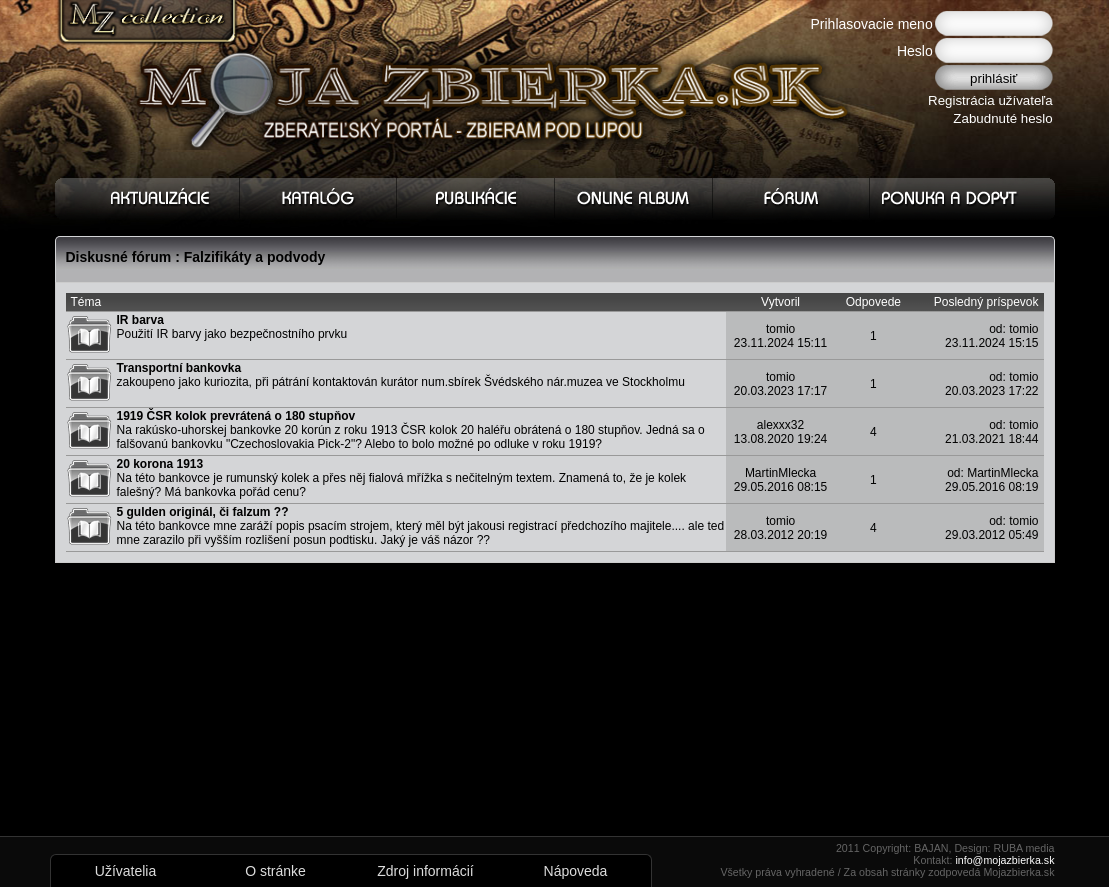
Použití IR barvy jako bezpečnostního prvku (232, 327)
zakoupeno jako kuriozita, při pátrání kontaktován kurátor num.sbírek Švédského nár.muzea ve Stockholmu (401, 375)
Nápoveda (576, 871)
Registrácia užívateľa (990, 100)
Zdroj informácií (425, 871)
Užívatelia (125, 871)
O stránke (275, 871)
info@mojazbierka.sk (1004, 860)
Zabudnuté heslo (1002, 118)
